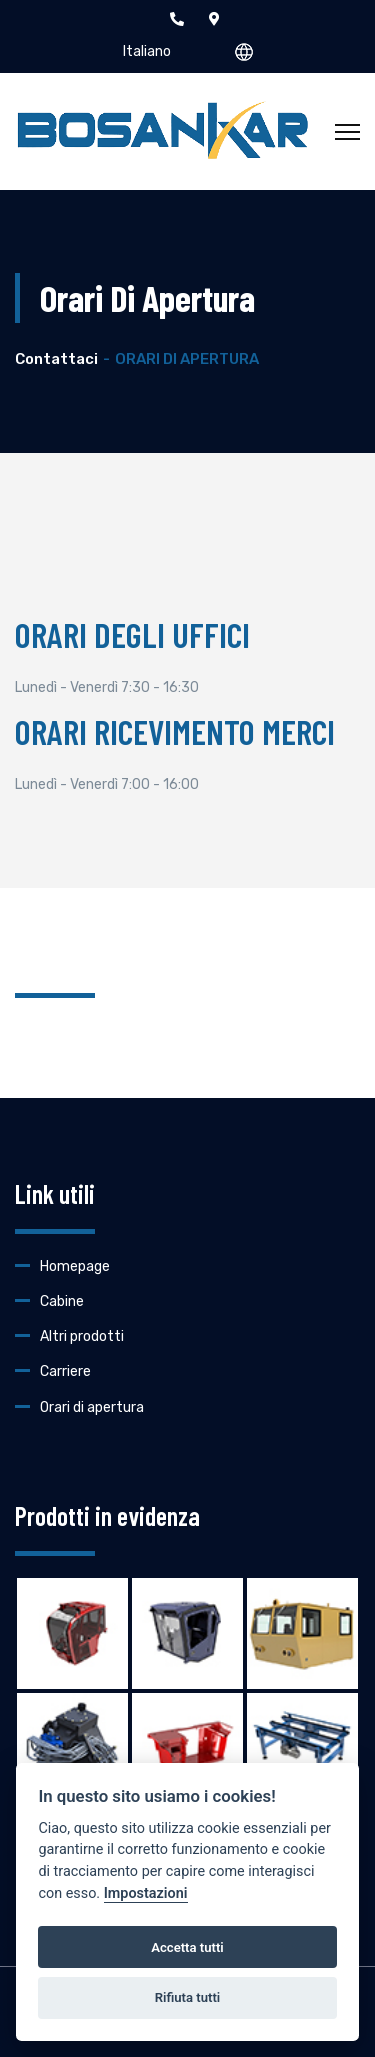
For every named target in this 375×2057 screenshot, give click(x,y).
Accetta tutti (187, 1947)
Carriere (65, 1371)
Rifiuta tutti (188, 1997)
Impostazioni (146, 1893)
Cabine (62, 1301)
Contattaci (56, 359)
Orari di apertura (92, 1407)
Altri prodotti (82, 1336)
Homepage (75, 1266)
